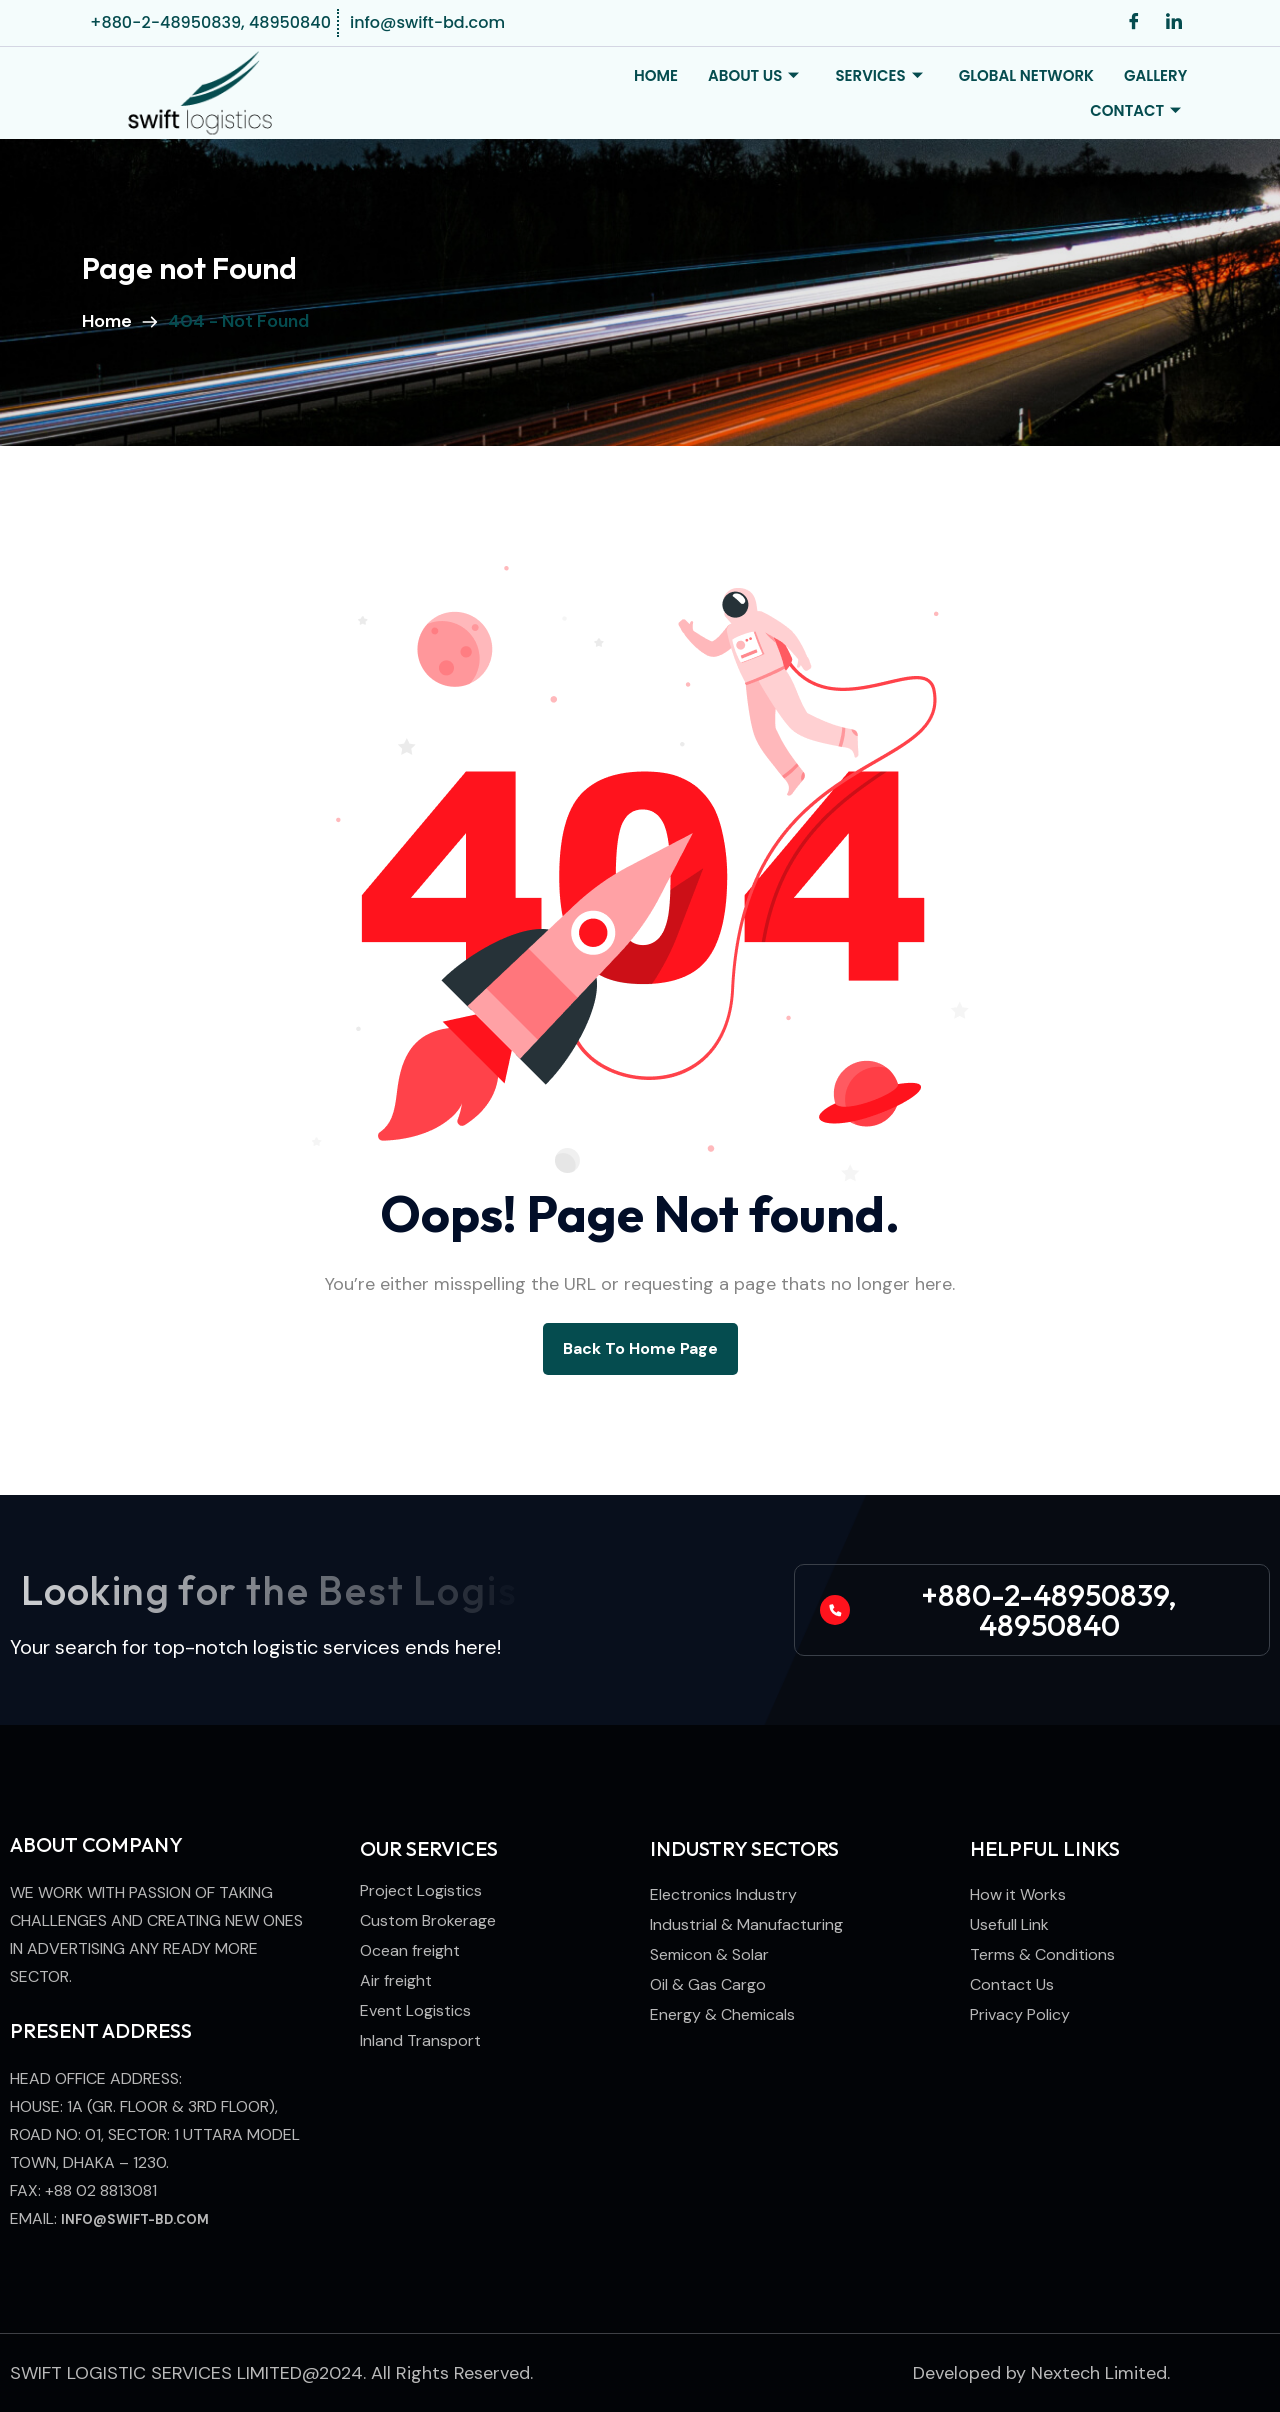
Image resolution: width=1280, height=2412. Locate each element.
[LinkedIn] (1174, 23)
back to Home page (640, 1348)
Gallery (1155, 75)
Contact (1135, 111)
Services (878, 76)
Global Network (1026, 75)
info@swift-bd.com (135, 2219)
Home (656, 75)
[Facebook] (1134, 23)
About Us (753, 76)
